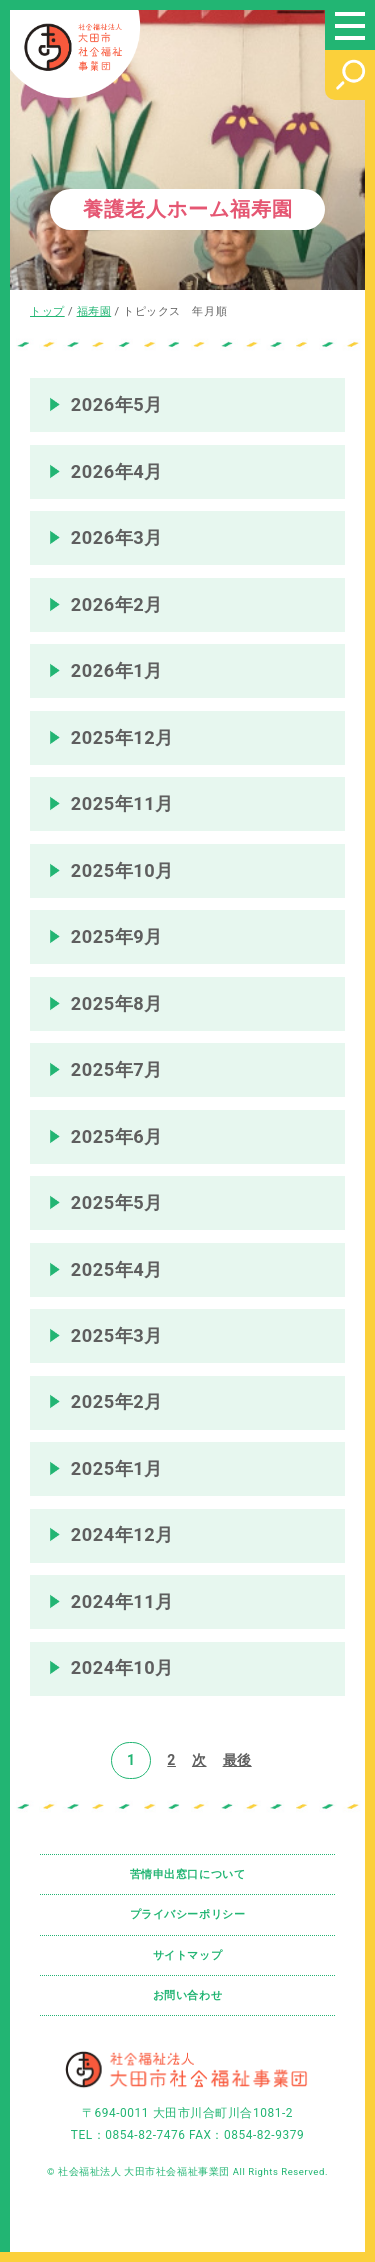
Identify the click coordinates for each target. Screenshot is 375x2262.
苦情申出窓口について (188, 1874)
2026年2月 (117, 604)
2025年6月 (117, 1136)
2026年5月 (117, 404)
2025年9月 (117, 936)
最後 (237, 1760)
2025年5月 (117, 1202)
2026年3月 (117, 537)
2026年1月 (117, 670)
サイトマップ (187, 1955)
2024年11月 (122, 1601)
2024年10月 (122, 1667)
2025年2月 (117, 1401)
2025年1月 (117, 1468)
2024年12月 (122, 1534)
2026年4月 (117, 471)
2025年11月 (122, 803)
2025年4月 (117, 1269)
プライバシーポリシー (188, 1914)
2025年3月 (117, 1335)
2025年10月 (122, 870)
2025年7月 (117, 1069)
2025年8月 (117, 1003)
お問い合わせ (187, 1995)
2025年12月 (122, 737)
